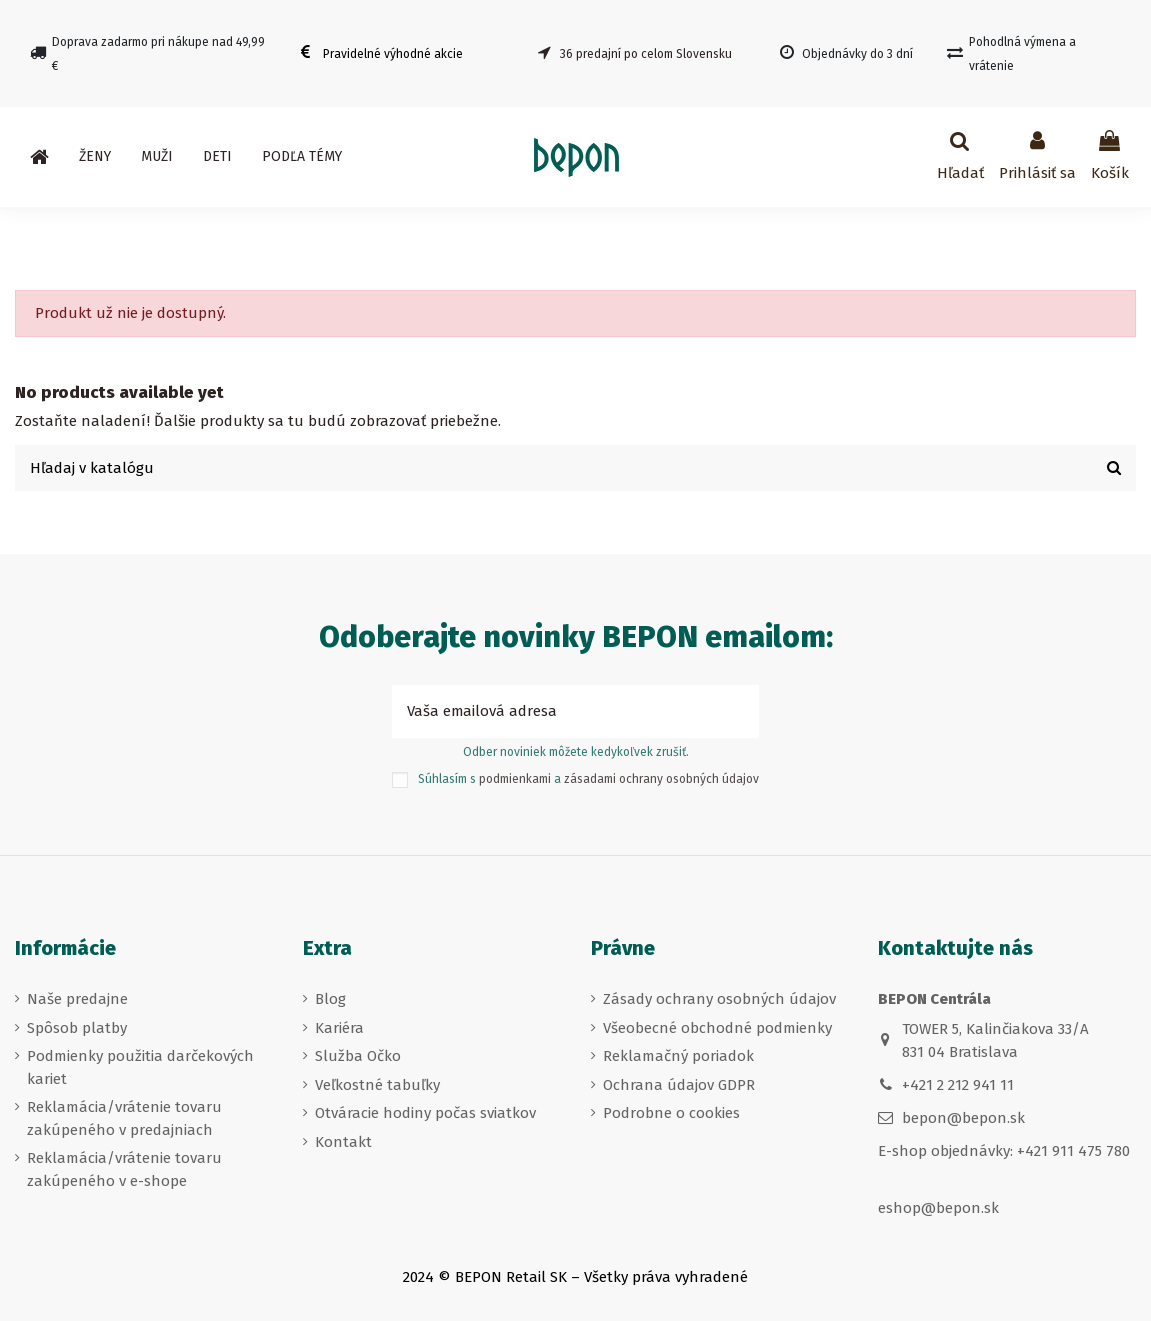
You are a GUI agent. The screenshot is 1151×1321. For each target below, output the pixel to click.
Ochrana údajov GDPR (679, 1085)
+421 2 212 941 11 (958, 1085)
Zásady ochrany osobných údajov (719, 999)
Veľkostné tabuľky (377, 1085)
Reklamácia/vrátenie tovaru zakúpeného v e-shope (124, 1169)
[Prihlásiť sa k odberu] (736, 712)
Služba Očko (358, 1056)
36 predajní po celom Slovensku (646, 54)
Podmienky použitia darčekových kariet (140, 1067)
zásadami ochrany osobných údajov (661, 779)
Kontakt (343, 1142)
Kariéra (339, 1028)
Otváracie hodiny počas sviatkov (425, 1113)
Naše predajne (77, 999)
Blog (330, 999)
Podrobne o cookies (671, 1113)
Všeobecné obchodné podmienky (717, 1028)
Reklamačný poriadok (678, 1056)
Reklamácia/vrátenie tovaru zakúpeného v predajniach (124, 1118)
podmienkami (515, 779)
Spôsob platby (77, 1028)
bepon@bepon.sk (963, 1119)
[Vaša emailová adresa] (553, 712)
